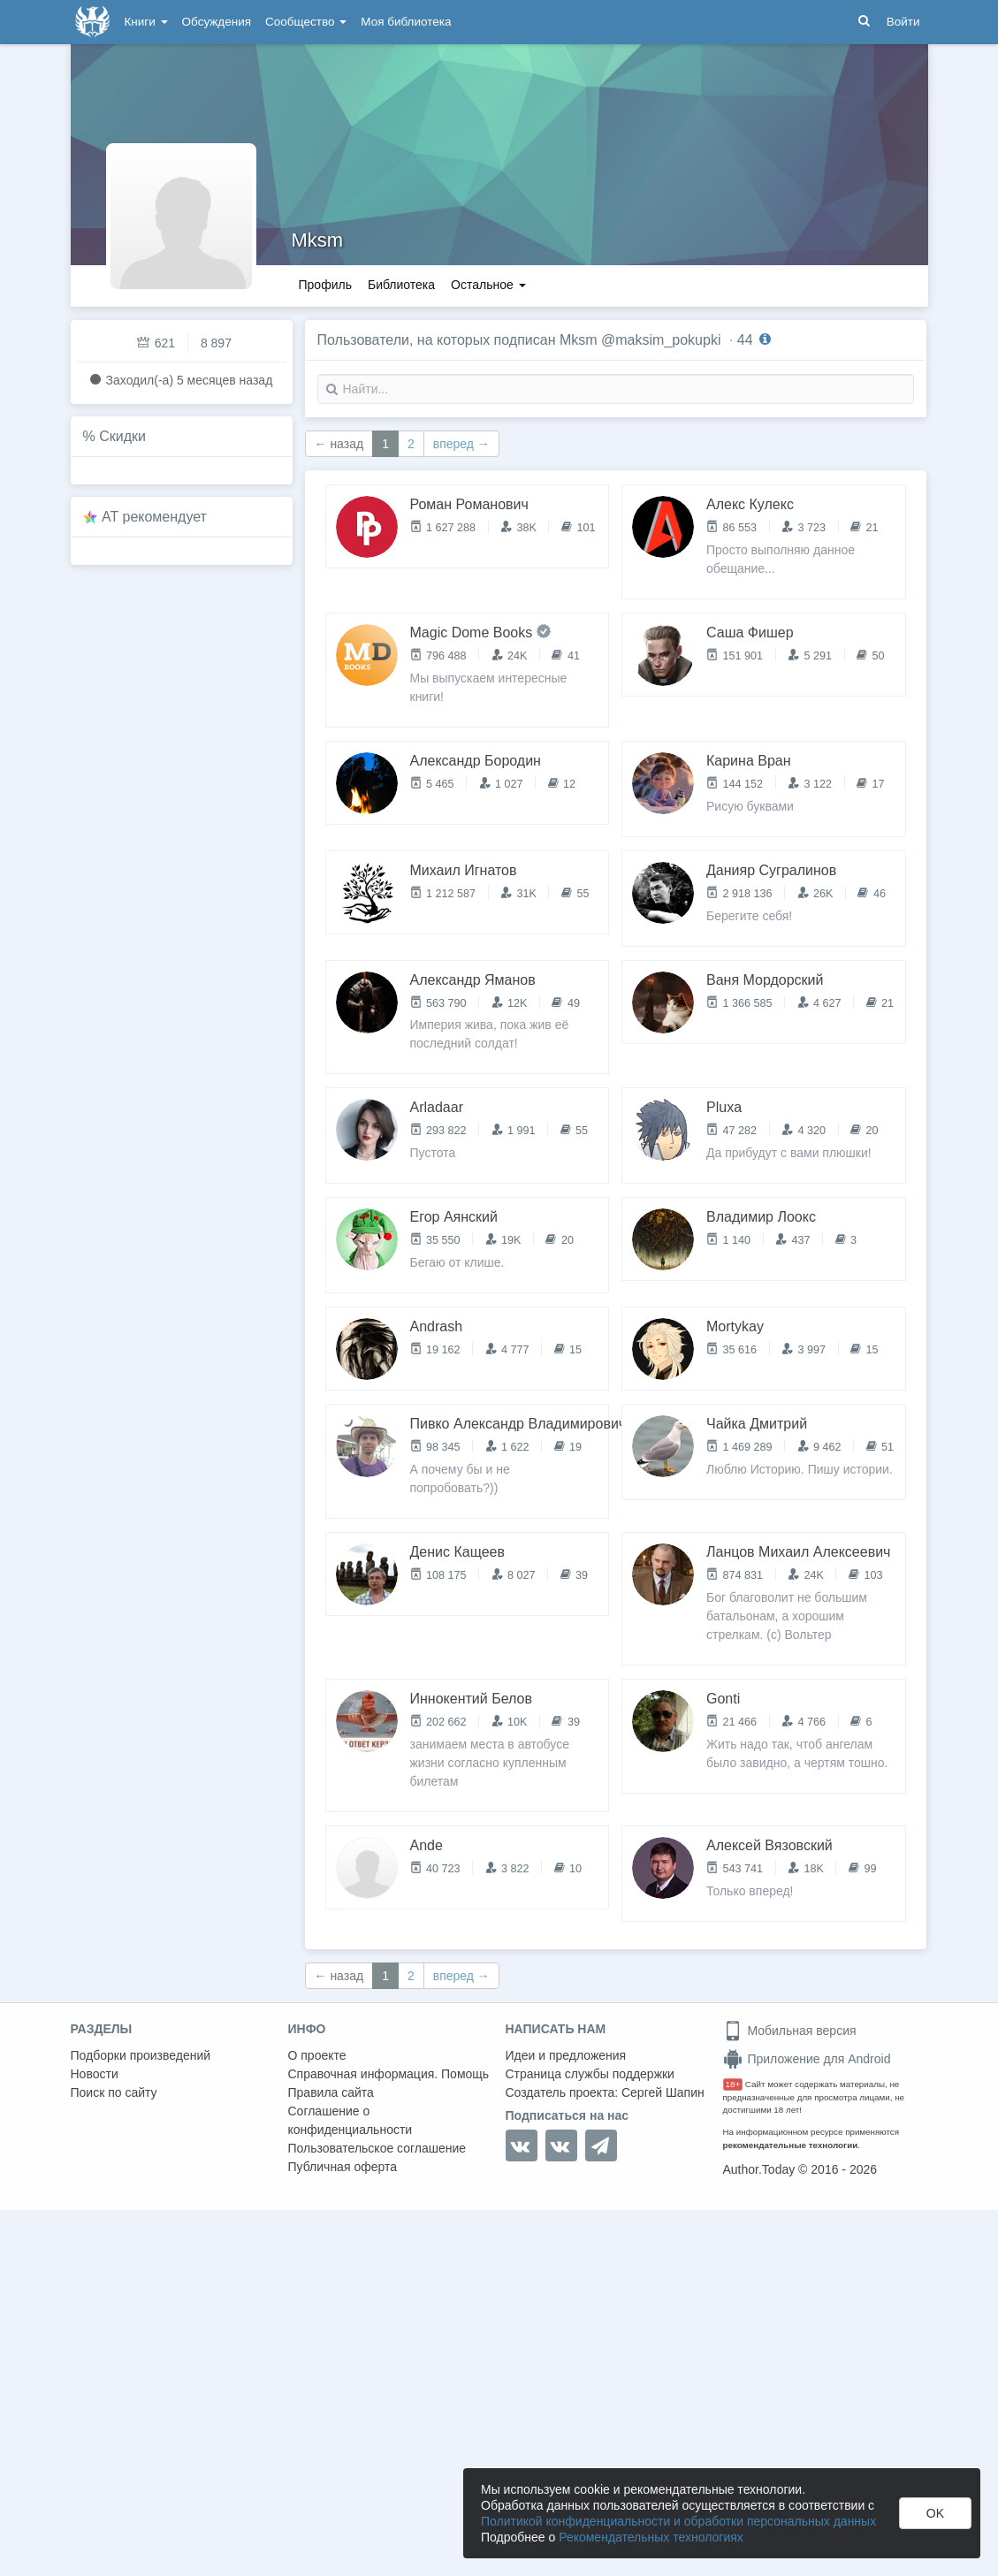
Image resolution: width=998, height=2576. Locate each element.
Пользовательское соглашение (377, 2148)
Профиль (325, 285)
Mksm (318, 240)
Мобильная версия (790, 2030)
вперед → (461, 444)
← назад (339, 444)
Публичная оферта (343, 2167)
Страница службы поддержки (590, 2074)
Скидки (122, 436)
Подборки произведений (141, 2055)
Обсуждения (216, 21)
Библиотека (401, 285)
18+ (733, 2084)
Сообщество (306, 21)
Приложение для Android (807, 2059)
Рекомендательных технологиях (651, 2537)
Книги (146, 21)
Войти (903, 21)
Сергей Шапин (663, 2092)
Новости (94, 2074)
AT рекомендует (154, 516)
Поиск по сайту (114, 2092)
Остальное (488, 285)
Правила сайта (331, 2092)
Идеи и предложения (566, 2055)
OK (935, 2513)
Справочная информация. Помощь (389, 2074)
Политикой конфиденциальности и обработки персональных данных (678, 2521)
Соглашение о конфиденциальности (350, 2120)
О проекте (317, 2055)
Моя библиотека (406, 21)
